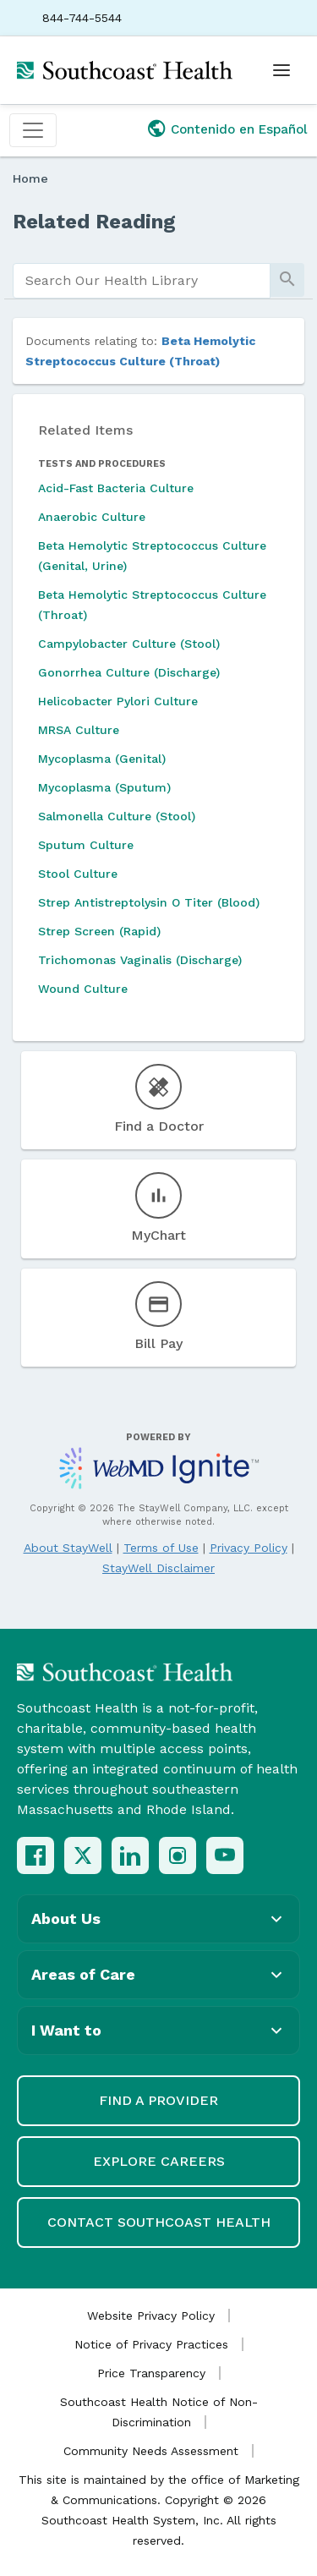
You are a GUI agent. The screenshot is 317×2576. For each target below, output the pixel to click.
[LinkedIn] (130, 1855)
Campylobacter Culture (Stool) (129, 643)
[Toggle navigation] (33, 130)
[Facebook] (35, 1855)
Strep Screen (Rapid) (99, 931)
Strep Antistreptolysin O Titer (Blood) (149, 902)
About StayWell (68, 1547)
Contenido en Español (239, 129)
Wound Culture (83, 988)
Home (30, 178)
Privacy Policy (248, 1547)
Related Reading (94, 221)
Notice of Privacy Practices (151, 2344)
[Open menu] (281, 70)
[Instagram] (177, 1855)
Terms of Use (161, 1547)
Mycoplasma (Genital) (102, 758)
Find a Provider (158, 2100)
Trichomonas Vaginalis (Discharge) (140, 960)
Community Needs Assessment (150, 2451)
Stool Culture (78, 873)
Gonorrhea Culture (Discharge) (129, 672)
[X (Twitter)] (82, 1855)
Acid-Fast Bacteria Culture (116, 488)
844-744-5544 (82, 18)
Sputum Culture (86, 845)
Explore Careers (159, 2161)
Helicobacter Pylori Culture (118, 701)
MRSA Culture (78, 730)
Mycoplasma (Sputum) (104, 787)
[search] (142, 281)
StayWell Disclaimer (158, 1568)
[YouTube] (224, 1855)
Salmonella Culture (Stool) (116, 816)
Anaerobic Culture (91, 516)
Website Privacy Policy (151, 2315)
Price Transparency (151, 2373)
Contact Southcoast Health (159, 2222)
